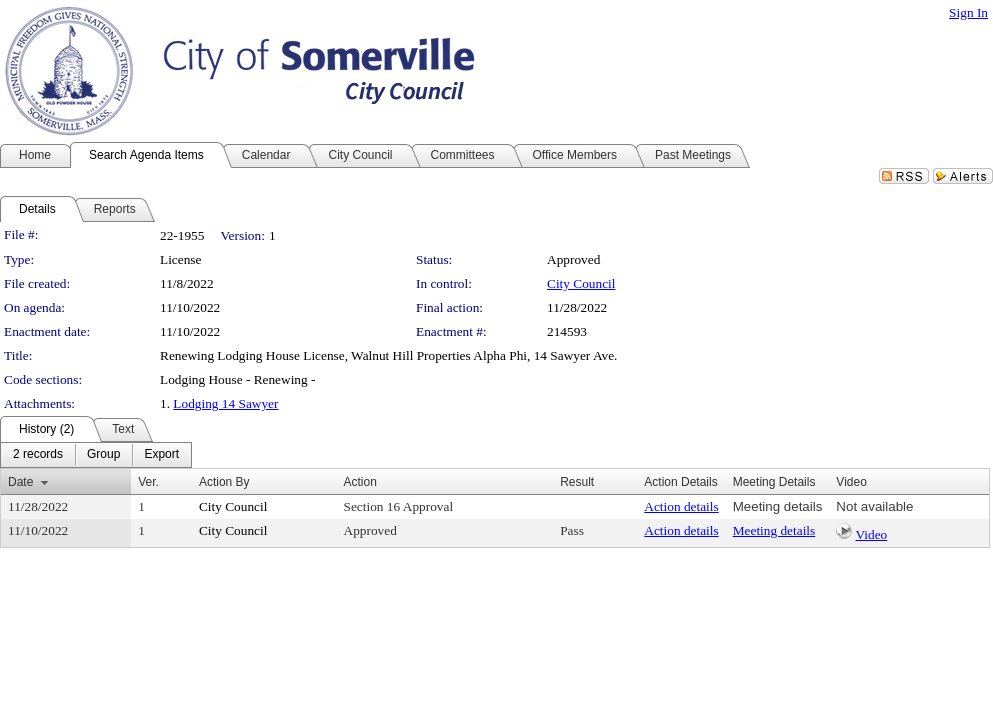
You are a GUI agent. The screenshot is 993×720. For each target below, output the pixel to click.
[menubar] (96, 455)
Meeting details (778, 506)
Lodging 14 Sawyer (225, 403)
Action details (681, 506)
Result (577, 482)
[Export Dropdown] (161, 455)
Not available (874, 506)
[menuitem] (38, 455)
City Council (581, 283)
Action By (224, 482)
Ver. (148, 482)
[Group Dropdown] (103, 455)
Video (871, 534)
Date (20, 482)
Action (360, 482)
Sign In (968, 12)
